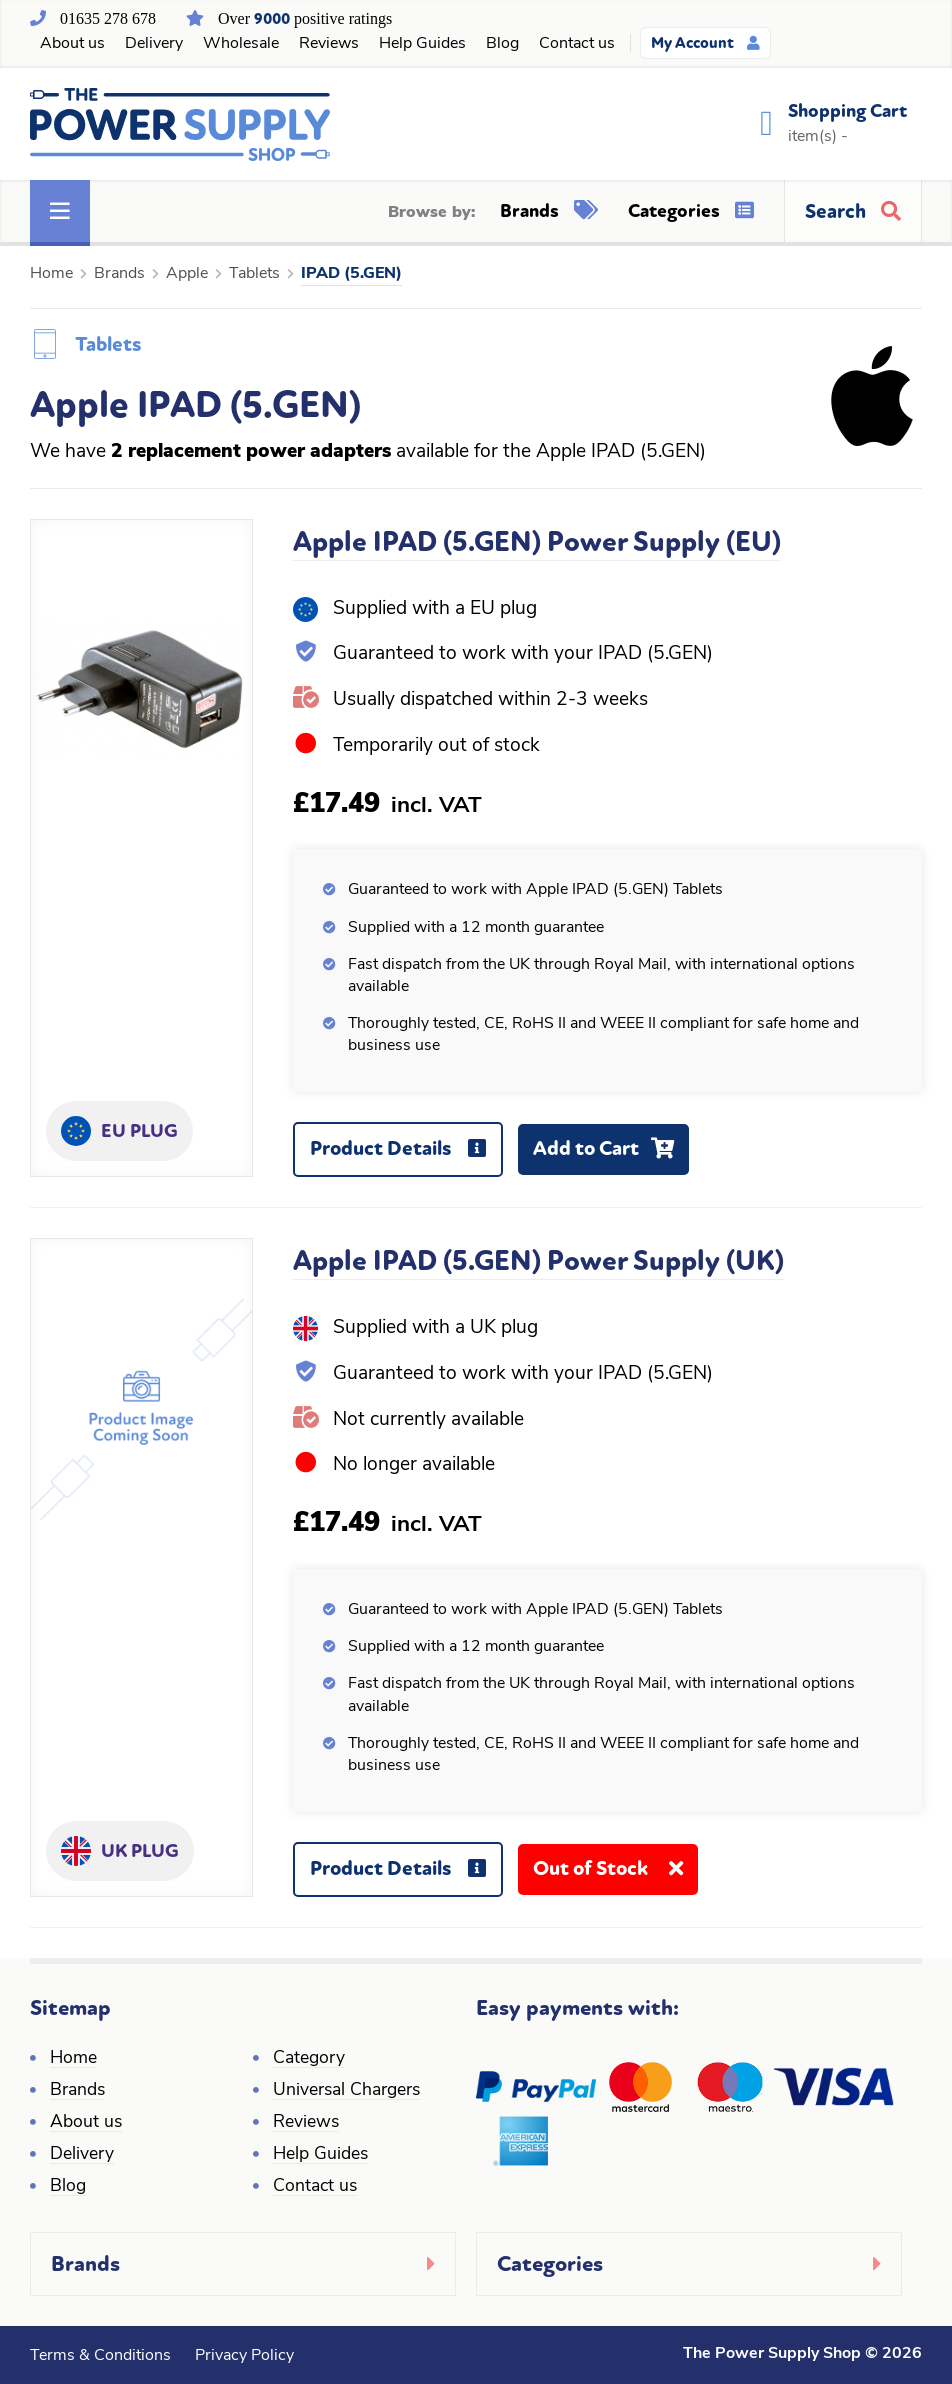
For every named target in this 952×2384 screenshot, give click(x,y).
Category (309, 2058)
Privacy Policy (244, 2356)
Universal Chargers (346, 2090)
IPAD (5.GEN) (351, 274)
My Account (705, 43)
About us (72, 44)
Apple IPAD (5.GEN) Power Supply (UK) (538, 1261)
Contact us (577, 44)
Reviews (329, 44)
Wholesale (241, 44)
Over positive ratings (305, 18)
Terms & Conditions (100, 2356)
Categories (691, 211)
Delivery (154, 44)
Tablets (254, 274)
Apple (187, 274)
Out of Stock (615, 1875)
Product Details (405, 1156)
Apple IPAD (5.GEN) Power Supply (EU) (537, 542)
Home (51, 274)
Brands (549, 211)
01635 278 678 (108, 18)
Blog (502, 44)
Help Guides (422, 44)
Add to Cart (611, 1155)
